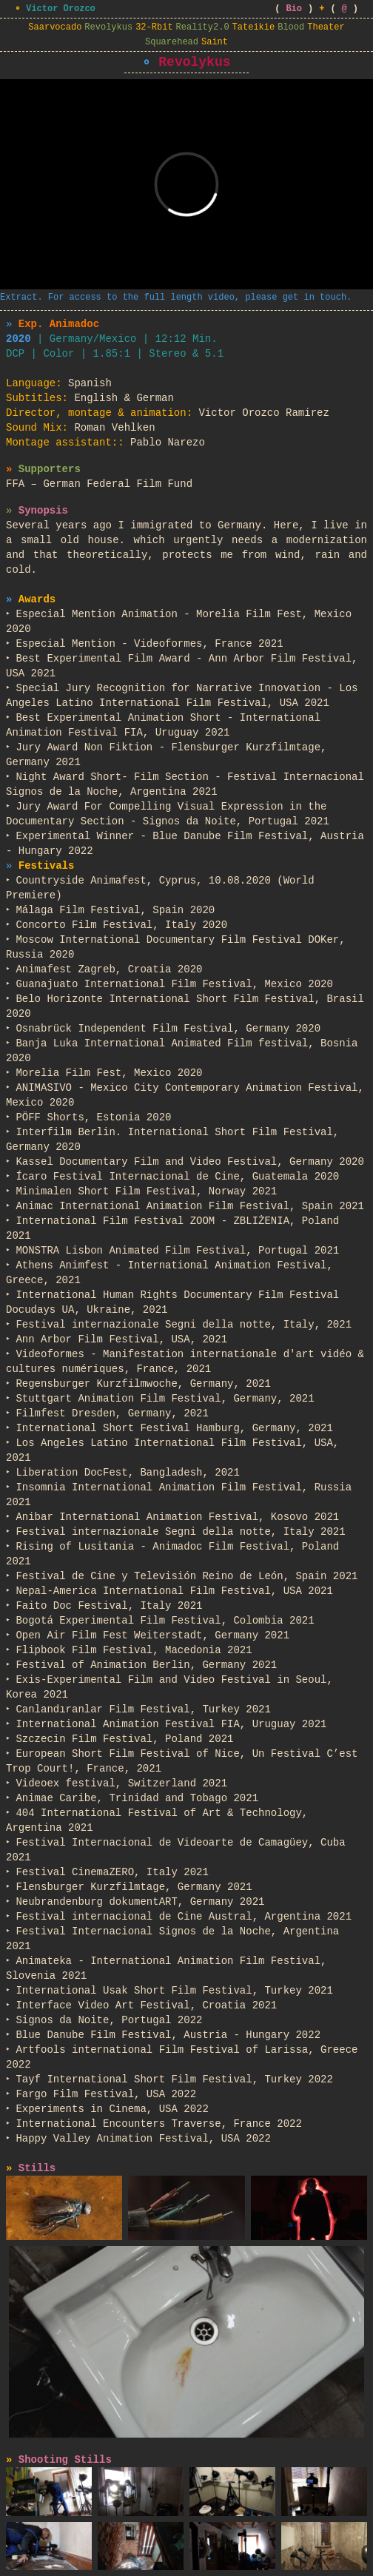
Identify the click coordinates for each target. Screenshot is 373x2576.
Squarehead (171, 42)
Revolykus (108, 27)
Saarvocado (54, 27)
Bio (294, 9)
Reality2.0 (202, 27)
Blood (291, 27)
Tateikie (253, 27)
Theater (325, 27)
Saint (214, 42)
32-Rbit (153, 27)
